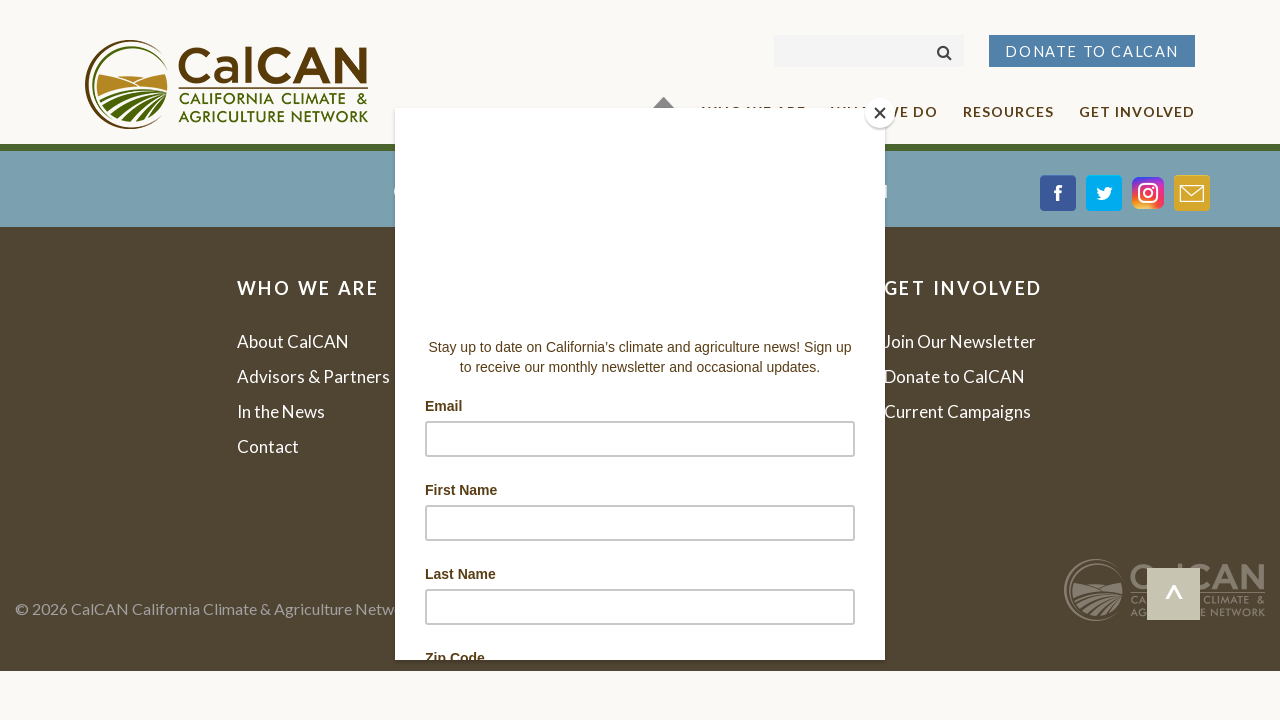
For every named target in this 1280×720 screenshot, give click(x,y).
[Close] (880, 113)
